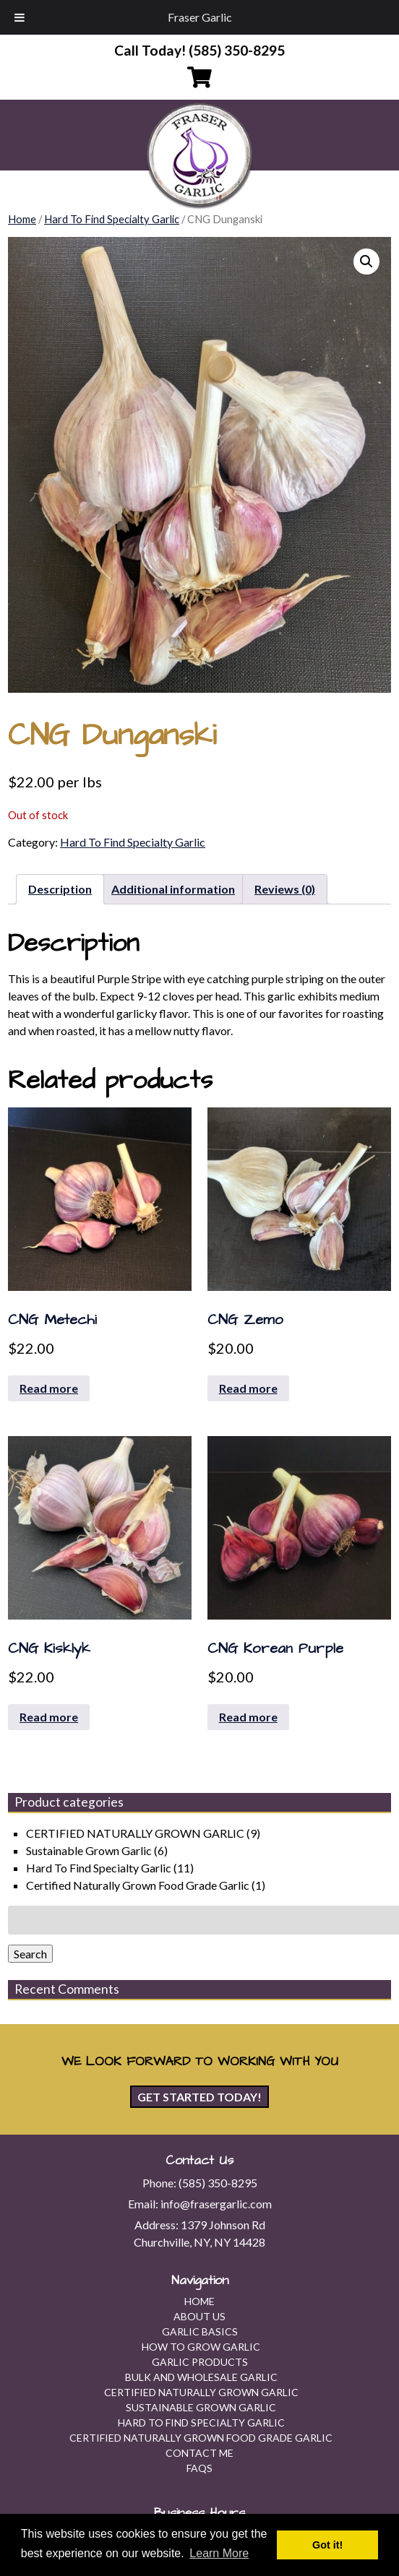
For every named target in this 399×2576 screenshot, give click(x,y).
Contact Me (199, 2453)
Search (30, 1954)
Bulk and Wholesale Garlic (201, 2377)
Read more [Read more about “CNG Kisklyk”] (49, 1717)
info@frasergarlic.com (216, 2203)
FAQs (199, 2468)
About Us (199, 2316)
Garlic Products (200, 2362)
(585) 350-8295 (218, 2183)
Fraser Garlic (200, 17)
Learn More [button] (219, 2553)
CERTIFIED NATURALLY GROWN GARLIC (135, 1833)
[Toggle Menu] (19, 17)
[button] (366, 261)
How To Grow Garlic (201, 2347)
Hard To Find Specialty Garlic (111, 218)
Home (22, 218)
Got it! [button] (327, 2545)
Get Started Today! (199, 2097)
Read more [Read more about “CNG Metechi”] (49, 1388)
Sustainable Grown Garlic (89, 1850)
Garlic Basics (200, 2331)
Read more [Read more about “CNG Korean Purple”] (248, 1717)
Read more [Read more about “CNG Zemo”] (248, 1388)
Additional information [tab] (173, 889)
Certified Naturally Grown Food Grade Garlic (137, 1885)
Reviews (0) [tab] (284, 889)
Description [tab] (60, 889)
